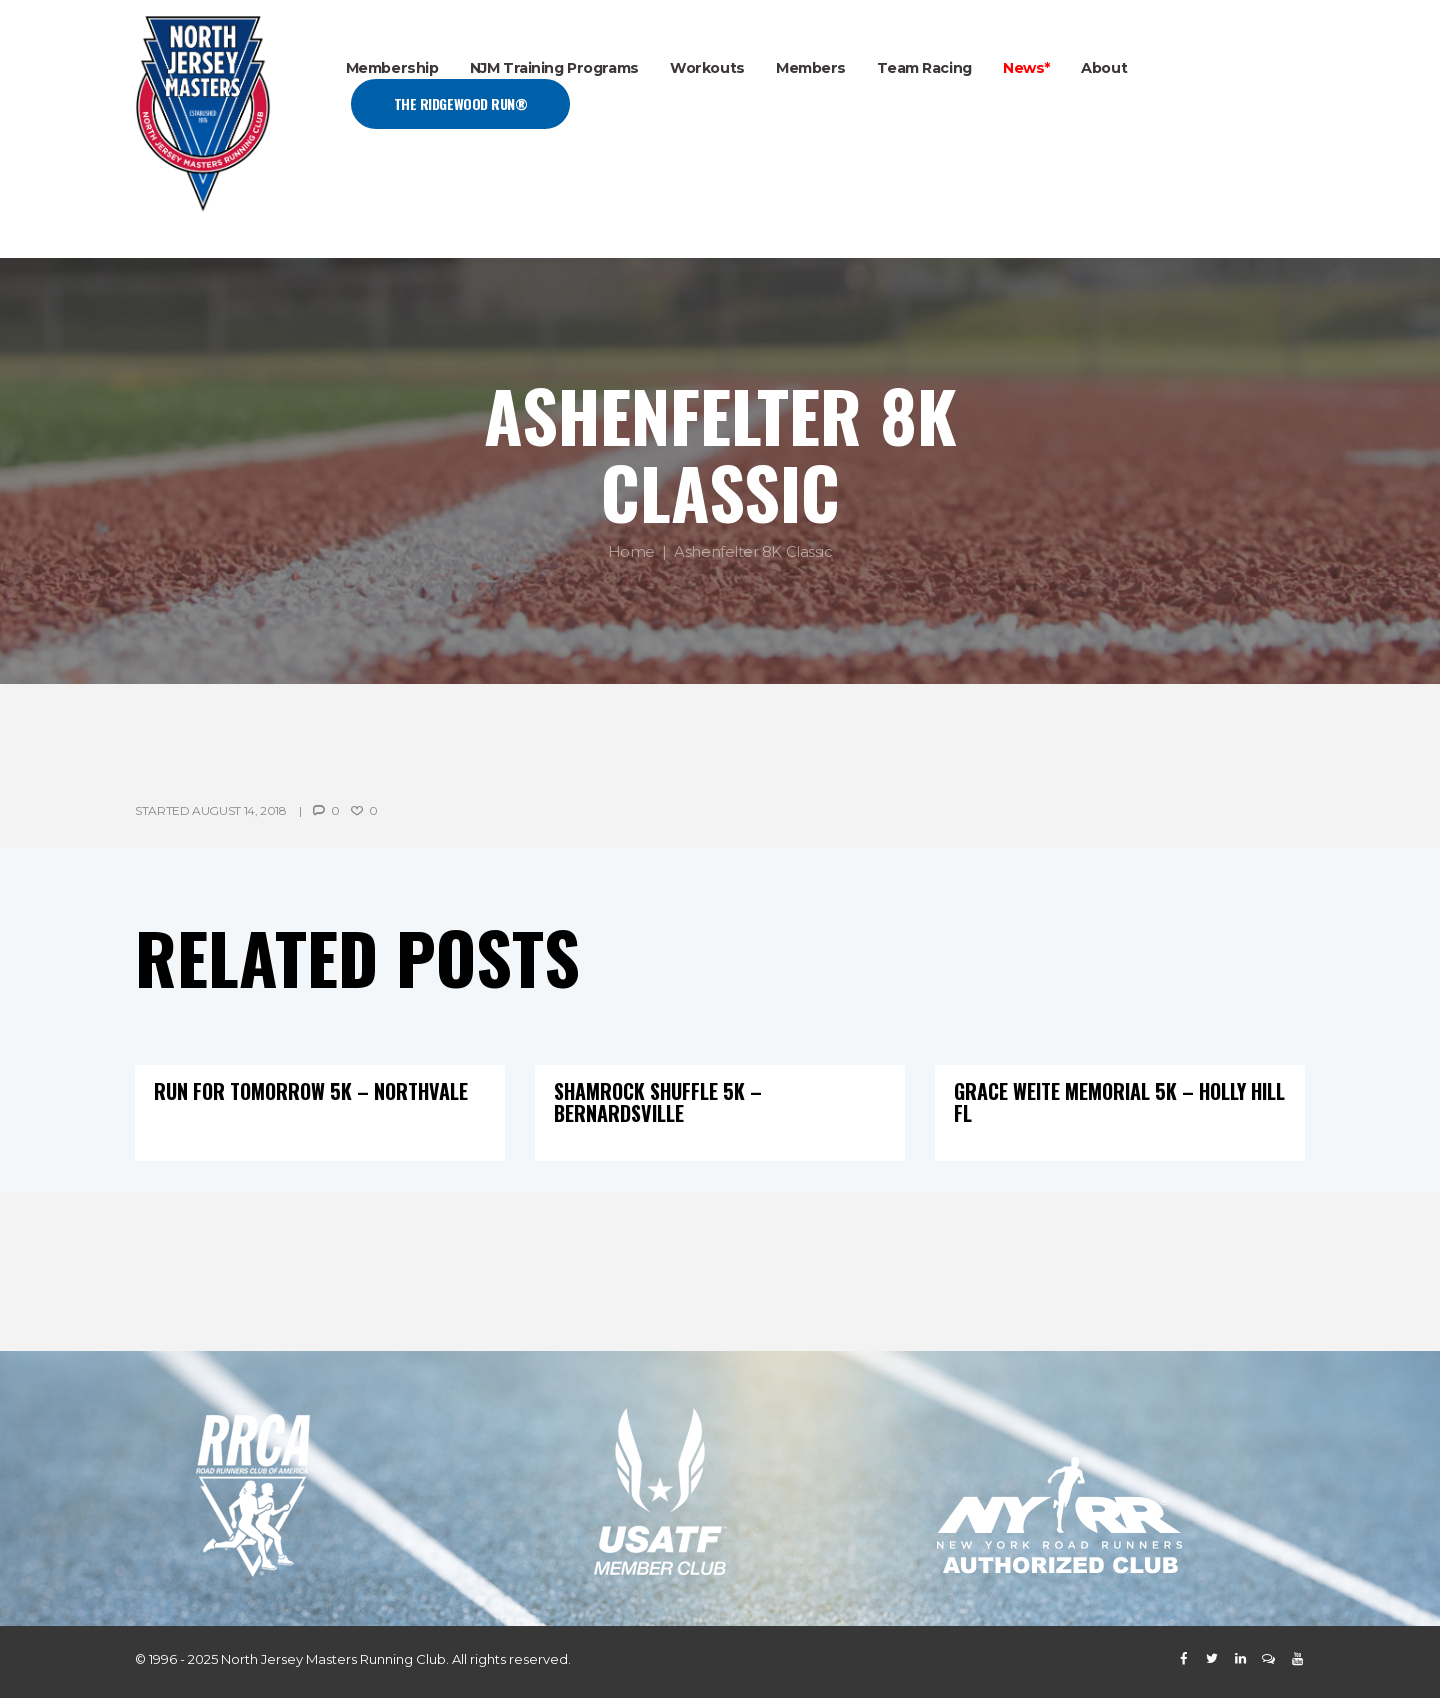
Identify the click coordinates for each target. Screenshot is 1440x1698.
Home (631, 552)
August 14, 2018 (239, 810)
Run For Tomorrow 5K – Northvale (311, 1091)
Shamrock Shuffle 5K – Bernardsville (658, 1102)
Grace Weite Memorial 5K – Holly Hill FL (1119, 1102)
